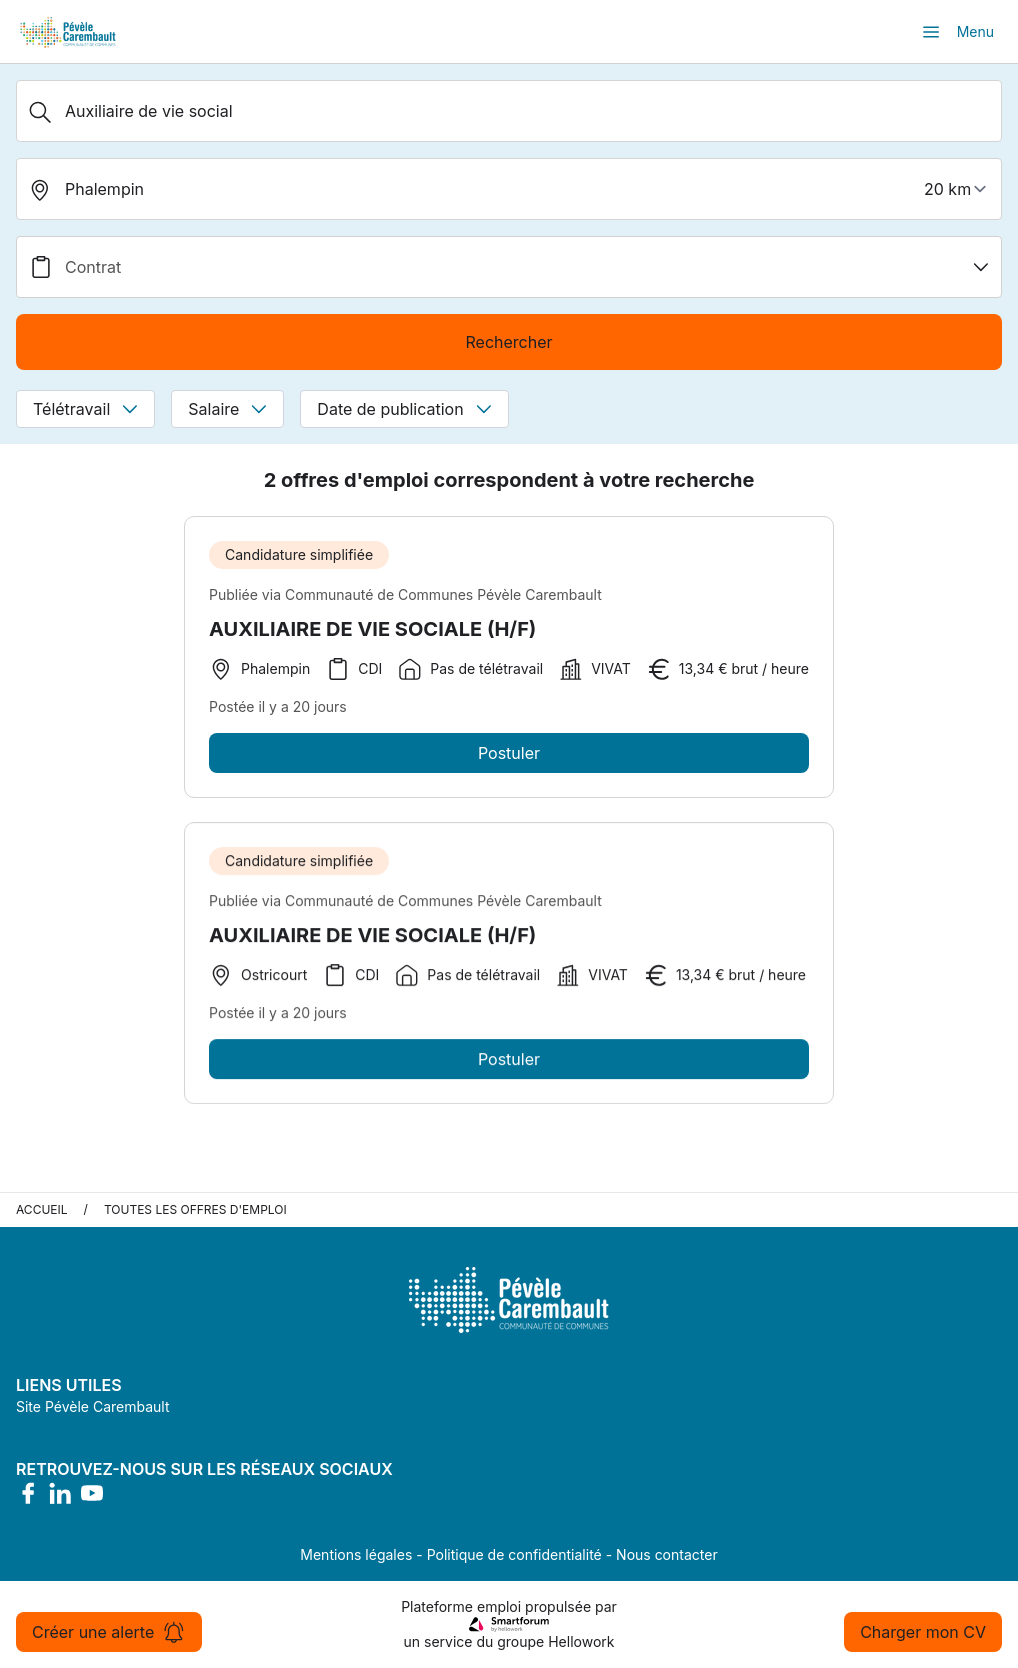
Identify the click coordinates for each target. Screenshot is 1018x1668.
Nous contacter (667, 1554)
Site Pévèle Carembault (93, 1406)
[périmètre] (958, 189)
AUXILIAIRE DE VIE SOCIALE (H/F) (372, 629)
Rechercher (508, 342)
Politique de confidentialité (514, 1554)
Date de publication (404, 409)
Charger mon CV (923, 1632)
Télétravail (85, 409)
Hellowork (581, 1641)
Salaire (227, 409)
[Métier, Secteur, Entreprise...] (509, 111)
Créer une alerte (109, 1632)
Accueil (42, 1209)
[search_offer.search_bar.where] (509, 189)
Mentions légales (356, 1554)
